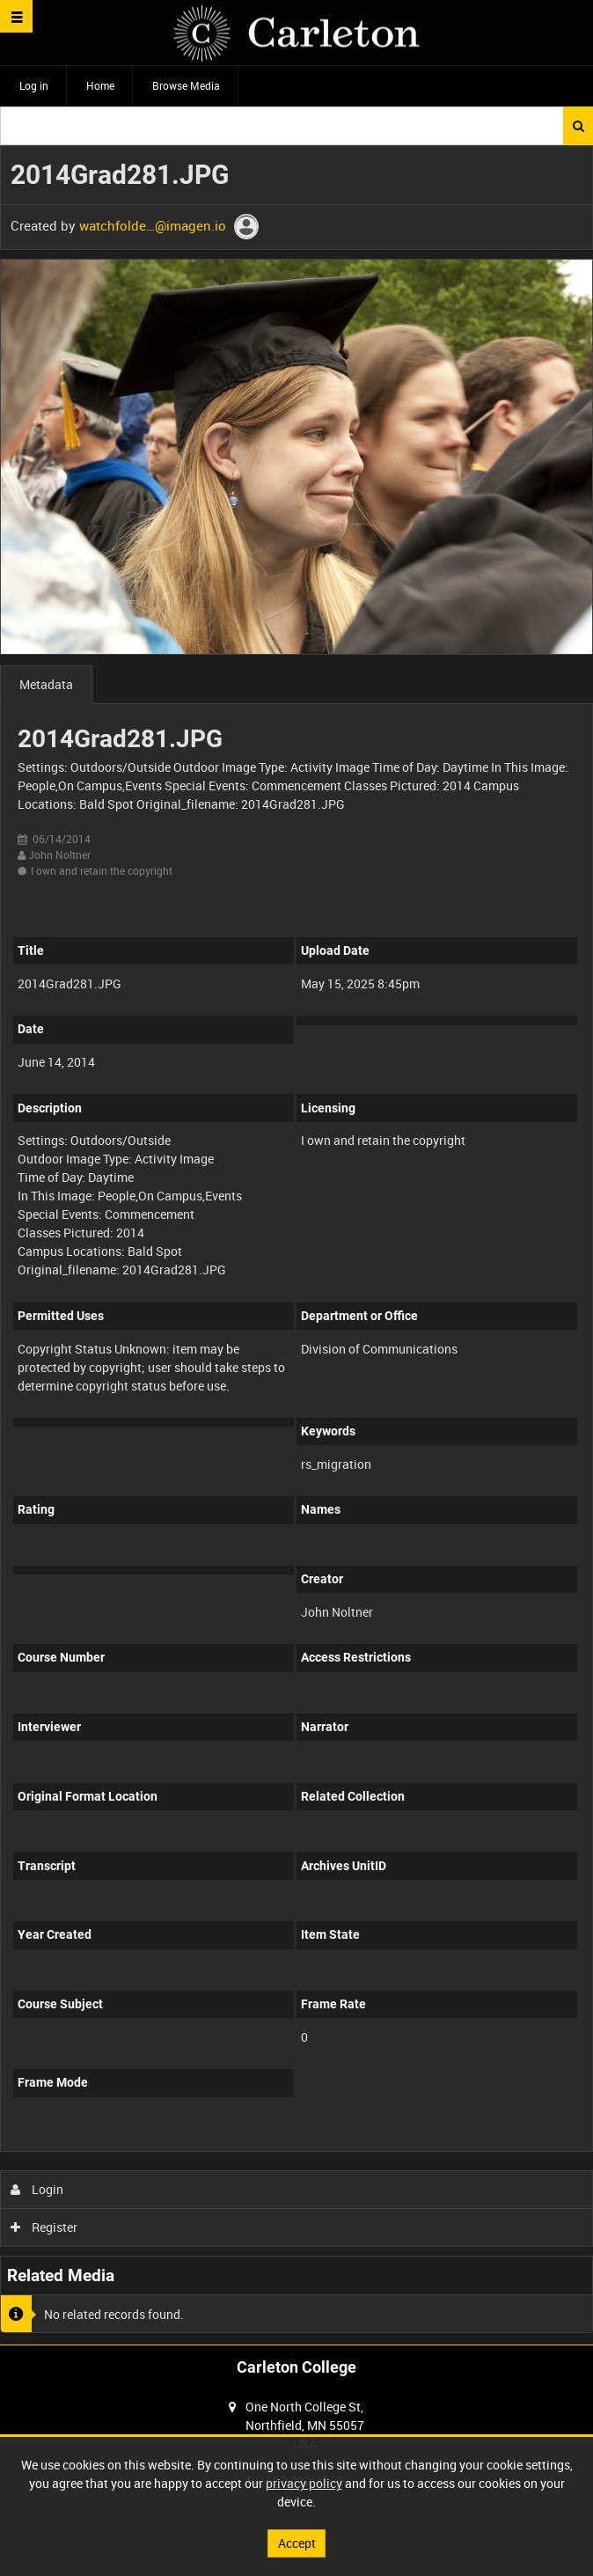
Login (37, 2189)
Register (44, 2227)
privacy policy (304, 2483)
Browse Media (186, 85)
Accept (297, 2543)
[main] (296, 1245)
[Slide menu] (16, 16)
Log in (33, 85)
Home (100, 85)
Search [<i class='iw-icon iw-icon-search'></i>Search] (578, 126)
